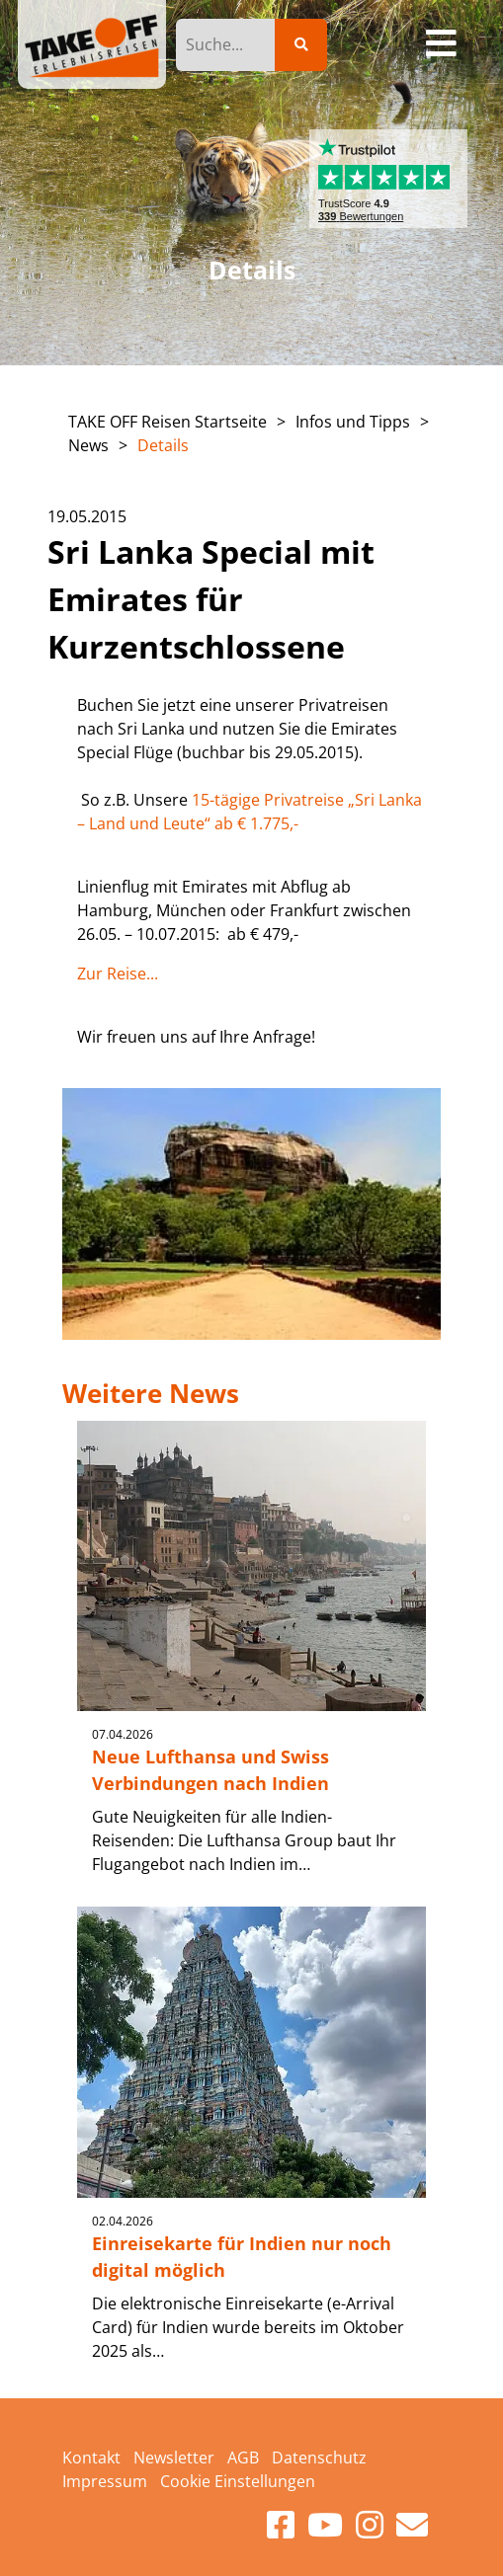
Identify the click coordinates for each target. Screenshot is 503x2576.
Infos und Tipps (352, 421)
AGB (243, 2457)
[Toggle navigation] (442, 44)
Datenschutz (319, 2457)
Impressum (104, 2481)
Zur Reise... (117, 973)
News (88, 445)
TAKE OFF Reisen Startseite (167, 421)
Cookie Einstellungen (237, 2481)
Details (163, 445)
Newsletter (173, 2457)
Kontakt (91, 2457)
